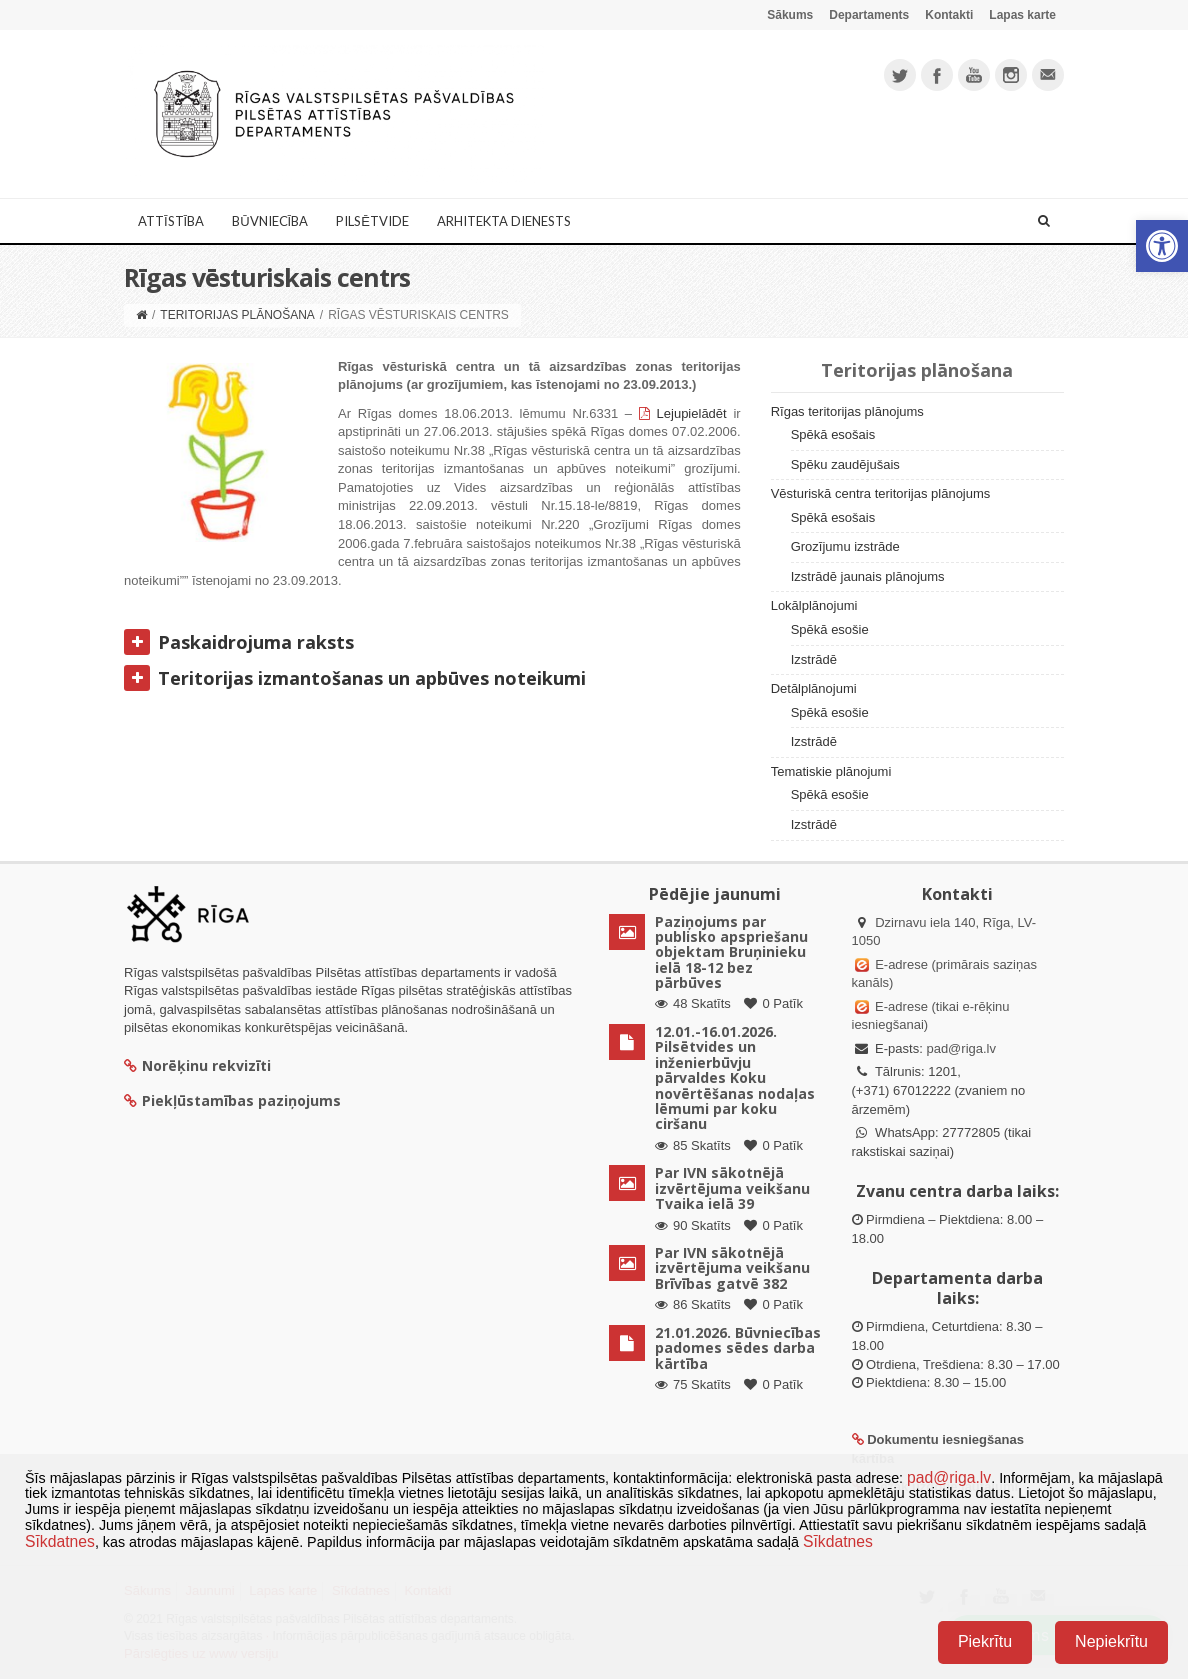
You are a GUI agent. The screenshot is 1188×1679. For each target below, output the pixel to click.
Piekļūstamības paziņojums (232, 1100)
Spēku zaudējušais (845, 464)
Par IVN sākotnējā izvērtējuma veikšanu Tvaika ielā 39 (732, 1188)
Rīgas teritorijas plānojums (847, 411)
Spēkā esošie (830, 629)
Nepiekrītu (1111, 1641)
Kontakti (949, 15)
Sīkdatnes (60, 1541)
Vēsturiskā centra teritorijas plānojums (881, 493)
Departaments (869, 15)
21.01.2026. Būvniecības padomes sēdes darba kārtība (738, 1348)
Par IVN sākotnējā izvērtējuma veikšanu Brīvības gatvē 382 (732, 1268)
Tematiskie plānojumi (831, 771)
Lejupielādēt (692, 413)
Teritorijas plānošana (237, 315)
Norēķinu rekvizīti (197, 1065)
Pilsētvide (372, 221)
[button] (1162, 246)
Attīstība (171, 221)
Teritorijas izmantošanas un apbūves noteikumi (355, 677)
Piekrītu (985, 1641)
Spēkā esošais (833, 434)
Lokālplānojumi (814, 605)
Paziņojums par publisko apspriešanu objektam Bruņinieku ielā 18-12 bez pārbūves (731, 952)
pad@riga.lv (961, 1048)
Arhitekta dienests (504, 221)
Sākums (790, 15)
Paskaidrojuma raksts (239, 641)
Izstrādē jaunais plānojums (868, 576)
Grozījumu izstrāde (845, 546)
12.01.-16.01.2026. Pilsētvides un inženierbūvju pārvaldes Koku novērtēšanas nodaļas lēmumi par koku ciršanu (735, 1077)
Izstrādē (814, 659)
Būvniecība (270, 221)
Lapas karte (1022, 15)
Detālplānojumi (814, 688)
